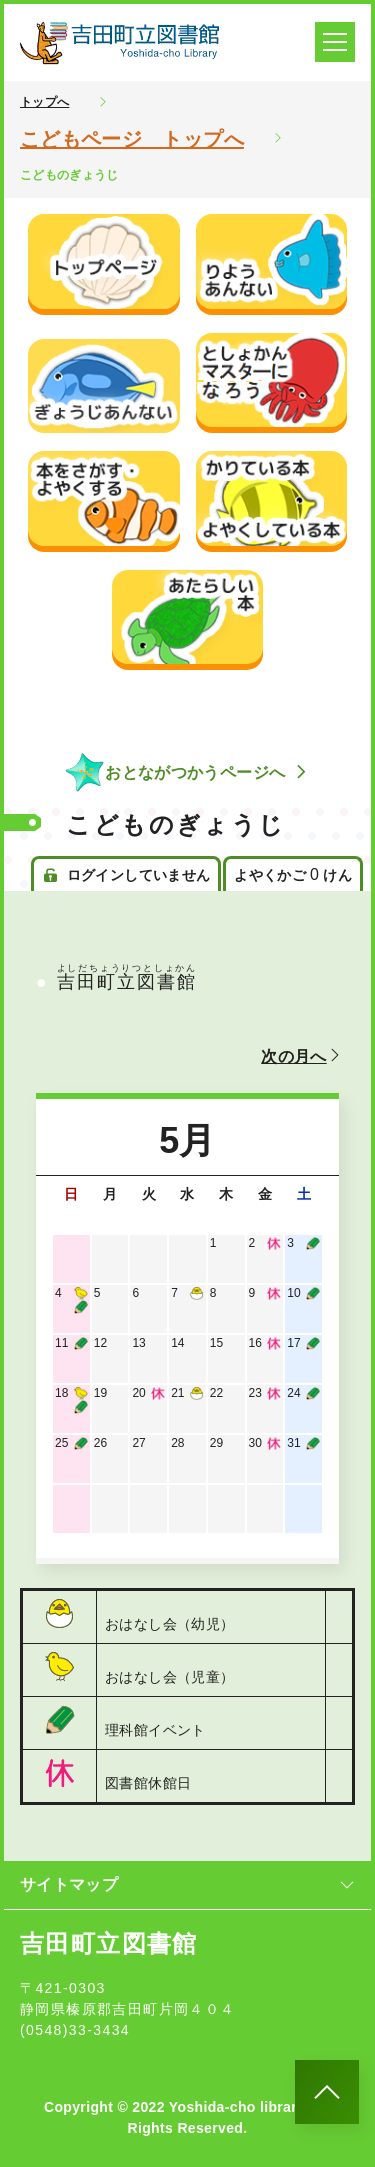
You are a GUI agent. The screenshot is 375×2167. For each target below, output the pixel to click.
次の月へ (302, 1056)
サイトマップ (187, 1884)
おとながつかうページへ (187, 772)
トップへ (44, 102)
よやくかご (293, 874)
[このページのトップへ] (327, 2092)
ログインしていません (126, 875)
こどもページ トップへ (132, 139)
